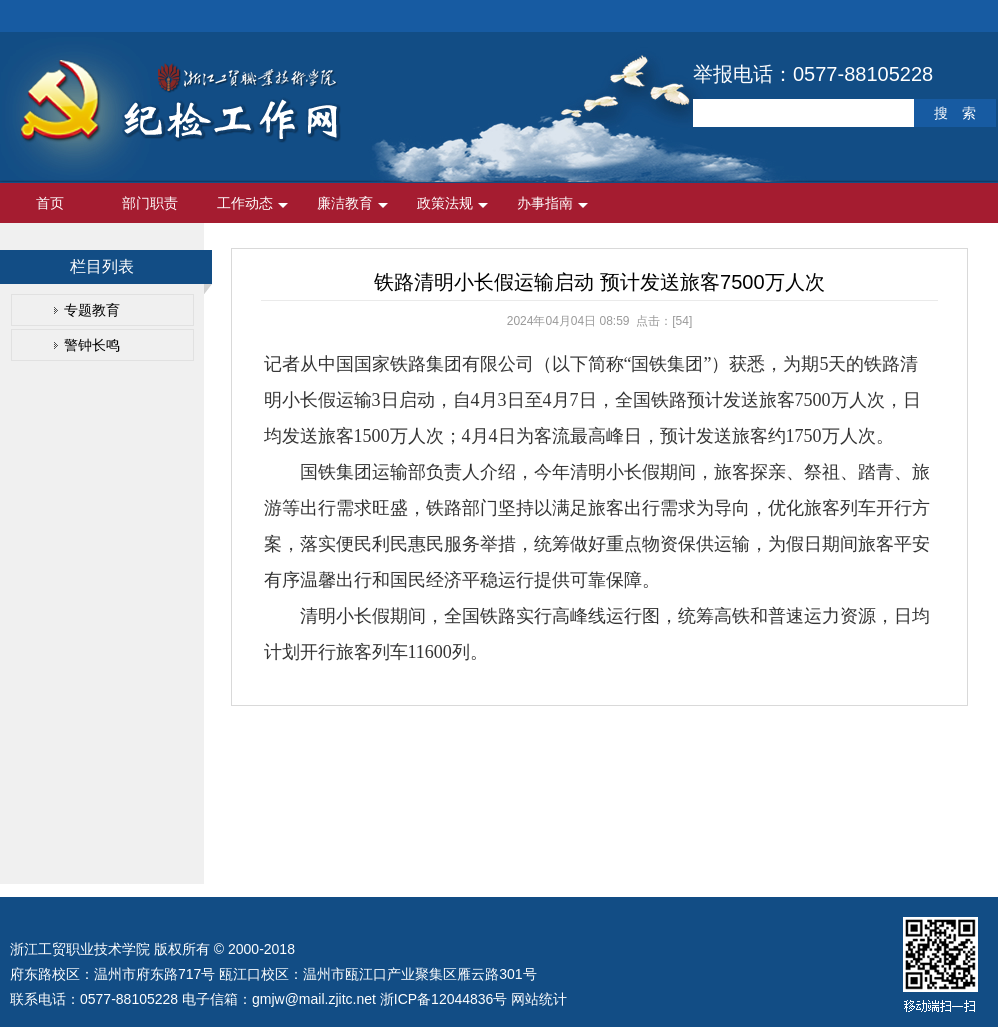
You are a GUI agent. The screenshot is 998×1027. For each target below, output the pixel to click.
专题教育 (92, 310)
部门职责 (150, 203)
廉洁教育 (345, 203)
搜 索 (955, 113)
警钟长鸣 (92, 345)
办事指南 (545, 203)
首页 (50, 203)
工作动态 (245, 203)
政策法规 (445, 203)
